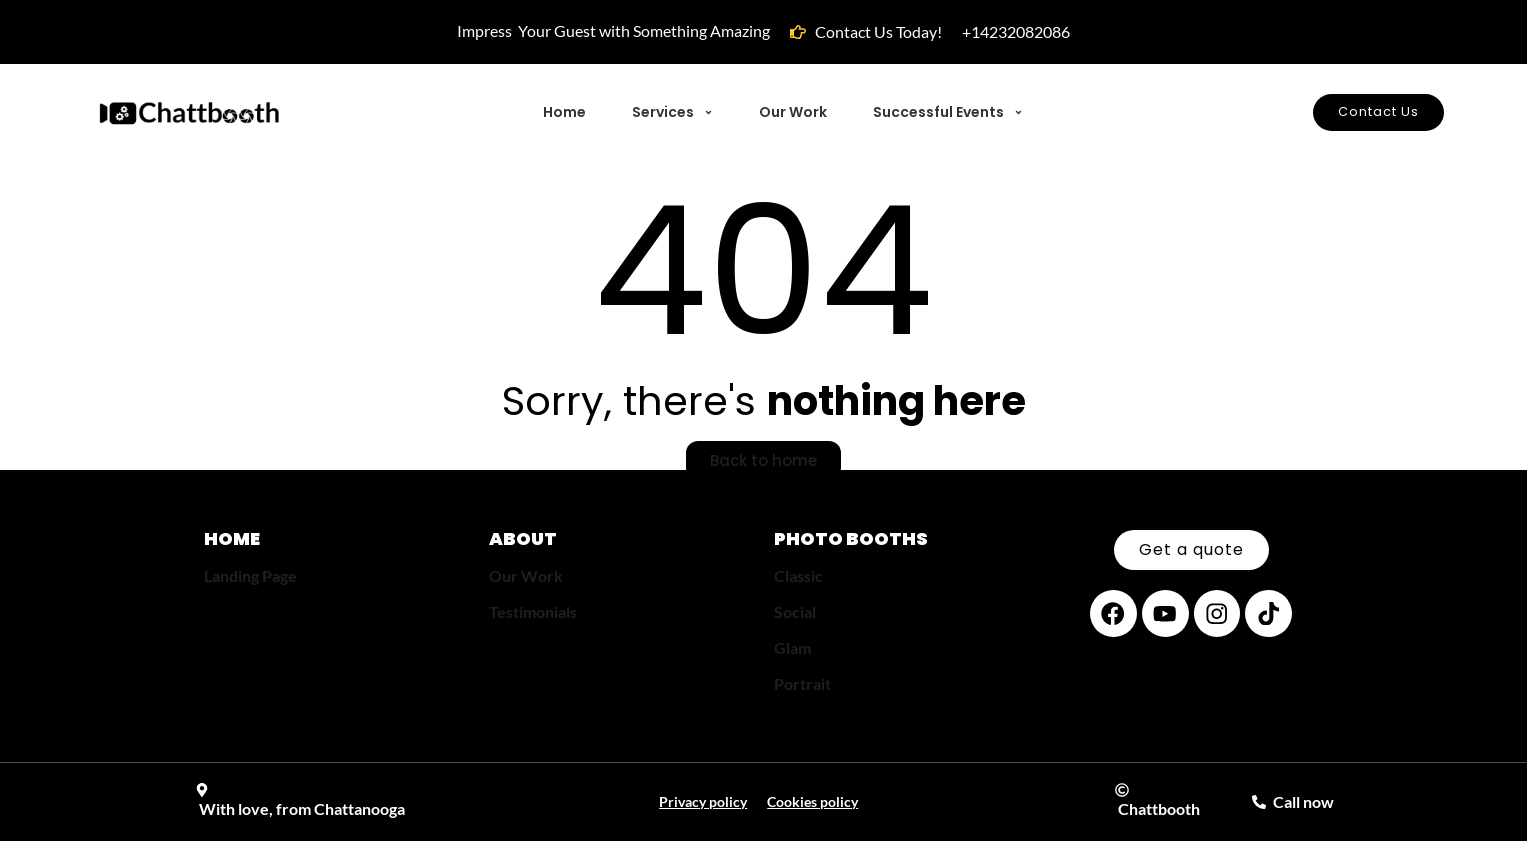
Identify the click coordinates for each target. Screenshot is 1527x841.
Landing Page (250, 575)
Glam (792, 647)
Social (795, 611)
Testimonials (533, 611)
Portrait (802, 683)
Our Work (526, 575)
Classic (798, 575)
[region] (260, 696)
